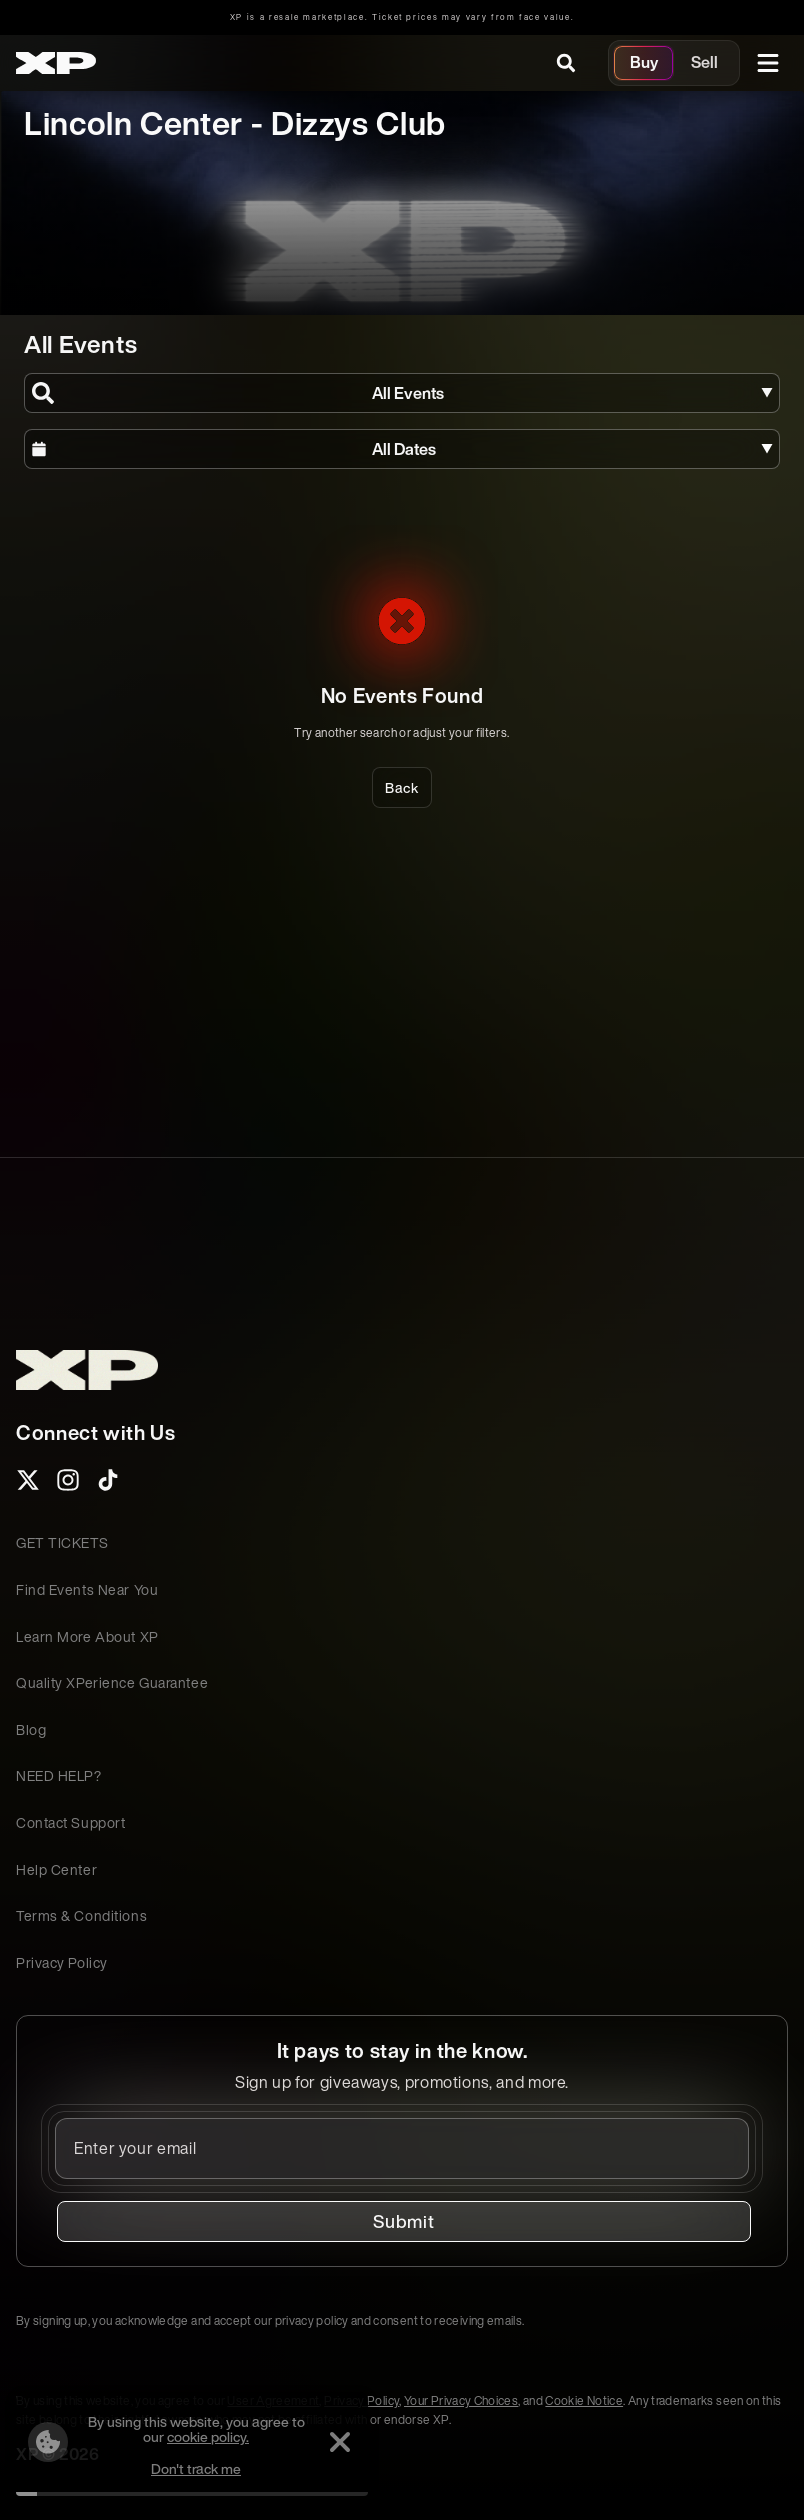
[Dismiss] (340, 2442)
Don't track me (196, 2468)
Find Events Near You (87, 1589)
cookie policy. (208, 2436)
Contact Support (70, 1822)
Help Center (56, 1869)
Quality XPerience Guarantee (112, 1682)
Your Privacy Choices (461, 2400)
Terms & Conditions (81, 1915)
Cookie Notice (584, 2400)
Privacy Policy (62, 1962)
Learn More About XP (87, 1636)
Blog (31, 1729)
